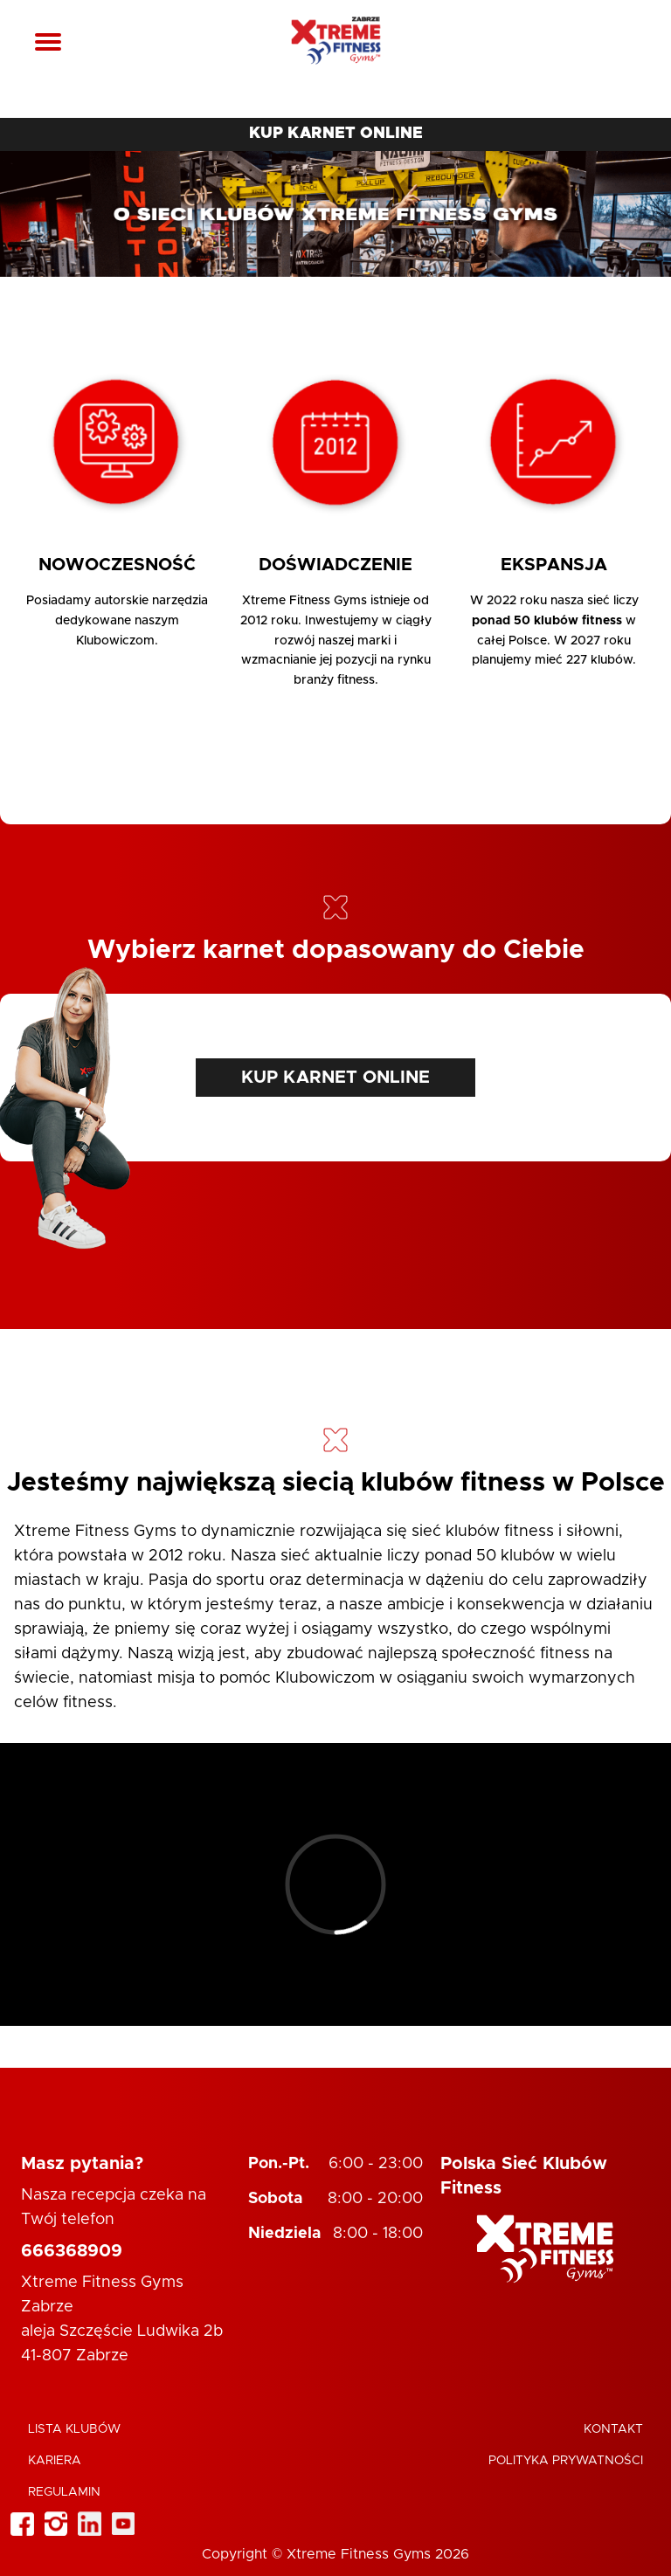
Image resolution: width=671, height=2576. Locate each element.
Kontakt (613, 2429)
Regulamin (64, 2492)
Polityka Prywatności (565, 2461)
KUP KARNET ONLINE (336, 133)
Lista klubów (74, 2429)
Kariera (54, 2461)
